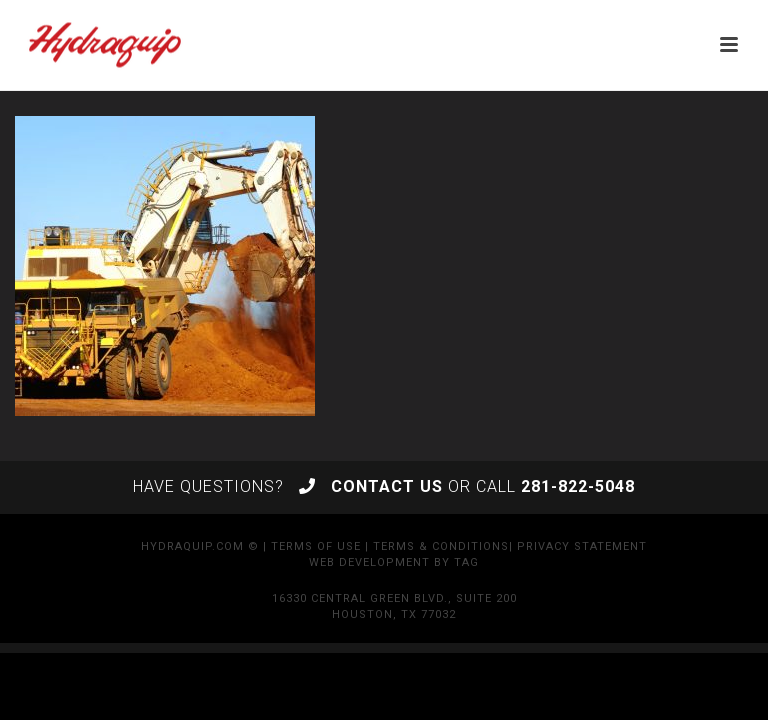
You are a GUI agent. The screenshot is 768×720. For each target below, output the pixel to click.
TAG (466, 562)
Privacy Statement (582, 546)
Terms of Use (316, 546)
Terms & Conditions (441, 546)
